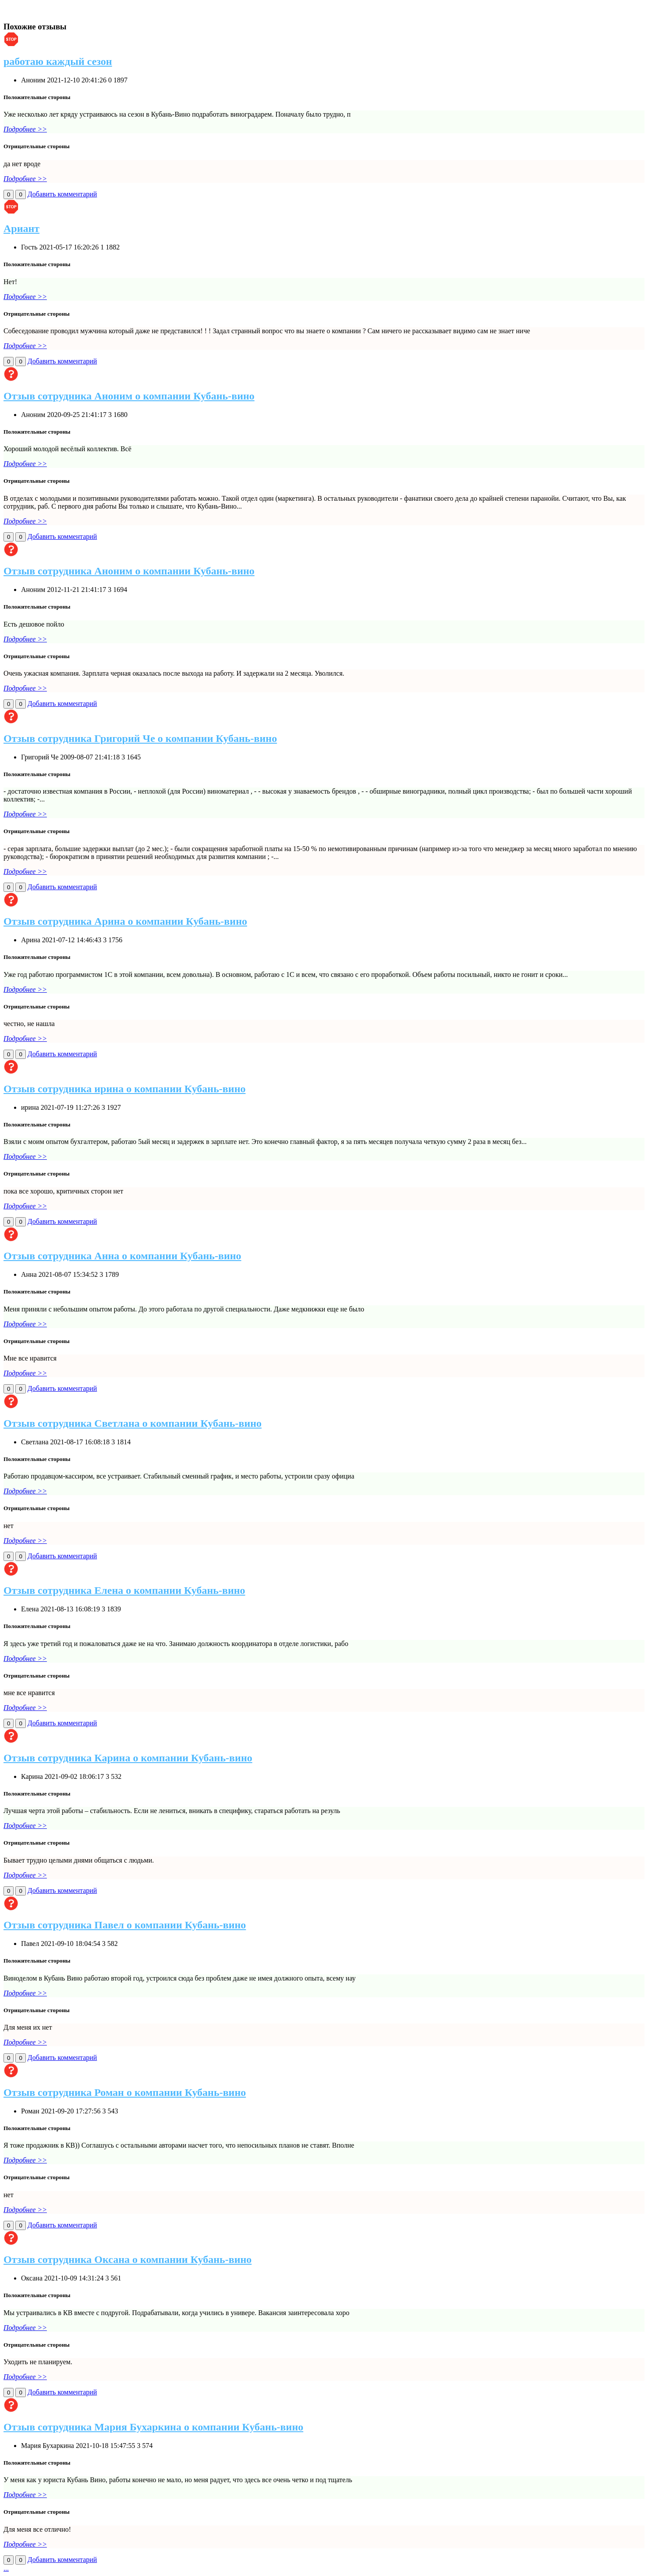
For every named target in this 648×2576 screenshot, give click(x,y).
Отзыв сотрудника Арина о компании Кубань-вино (125, 921)
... (6, 2568)
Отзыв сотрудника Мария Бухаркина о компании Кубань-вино (153, 2427)
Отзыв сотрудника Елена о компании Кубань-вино (124, 1590)
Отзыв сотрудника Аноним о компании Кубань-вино (129, 396)
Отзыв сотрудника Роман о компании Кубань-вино (125, 2092)
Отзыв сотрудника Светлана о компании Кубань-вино (133, 1423)
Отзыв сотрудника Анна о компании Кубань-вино (122, 1255)
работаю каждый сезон (58, 61)
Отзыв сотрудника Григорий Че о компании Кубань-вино (140, 738)
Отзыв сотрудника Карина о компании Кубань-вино (128, 1758)
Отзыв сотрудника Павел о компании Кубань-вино (125, 1925)
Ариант (21, 228)
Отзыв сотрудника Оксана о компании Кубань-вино (127, 2259)
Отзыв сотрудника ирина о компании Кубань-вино (124, 1088)
